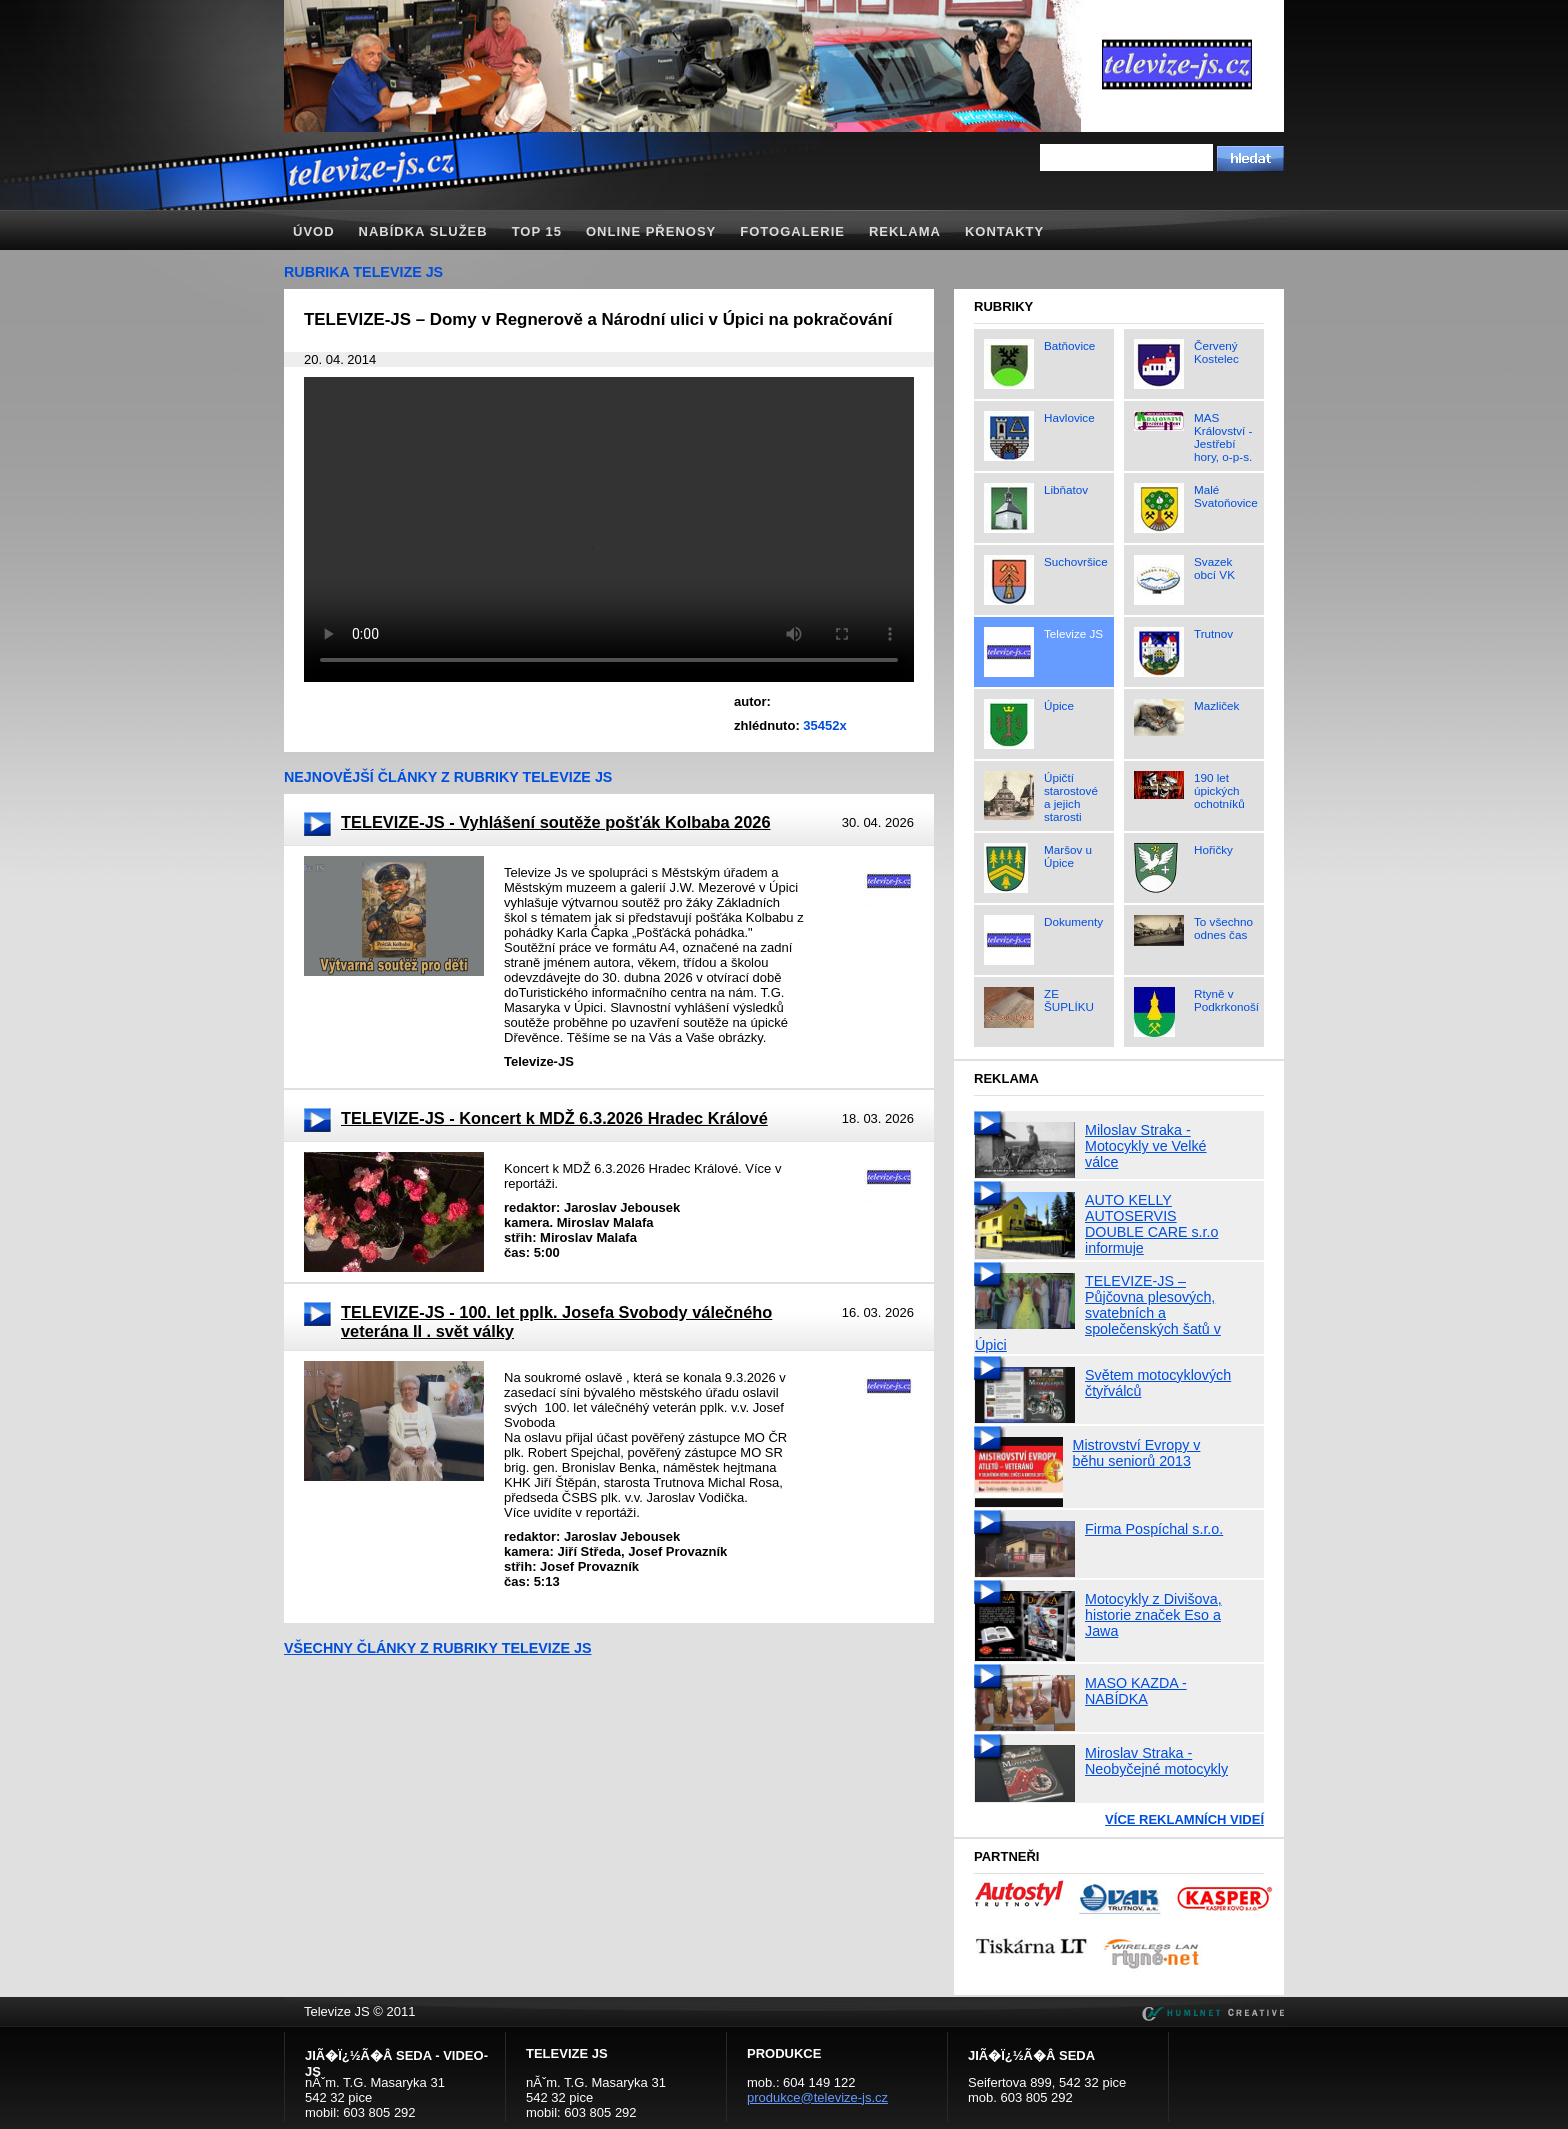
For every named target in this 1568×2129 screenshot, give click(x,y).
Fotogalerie (792, 231)
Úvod (314, 231)
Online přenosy (651, 231)
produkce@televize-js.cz (817, 2097)
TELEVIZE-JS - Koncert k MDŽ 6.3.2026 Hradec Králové (554, 1118)
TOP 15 (537, 231)
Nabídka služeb (423, 231)
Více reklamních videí (1184, 1819)
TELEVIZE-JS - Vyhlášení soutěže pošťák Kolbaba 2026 (555, 822)
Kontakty (1004, 231)
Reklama (905, 231)
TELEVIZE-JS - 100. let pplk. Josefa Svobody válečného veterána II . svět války (556, 1321)
